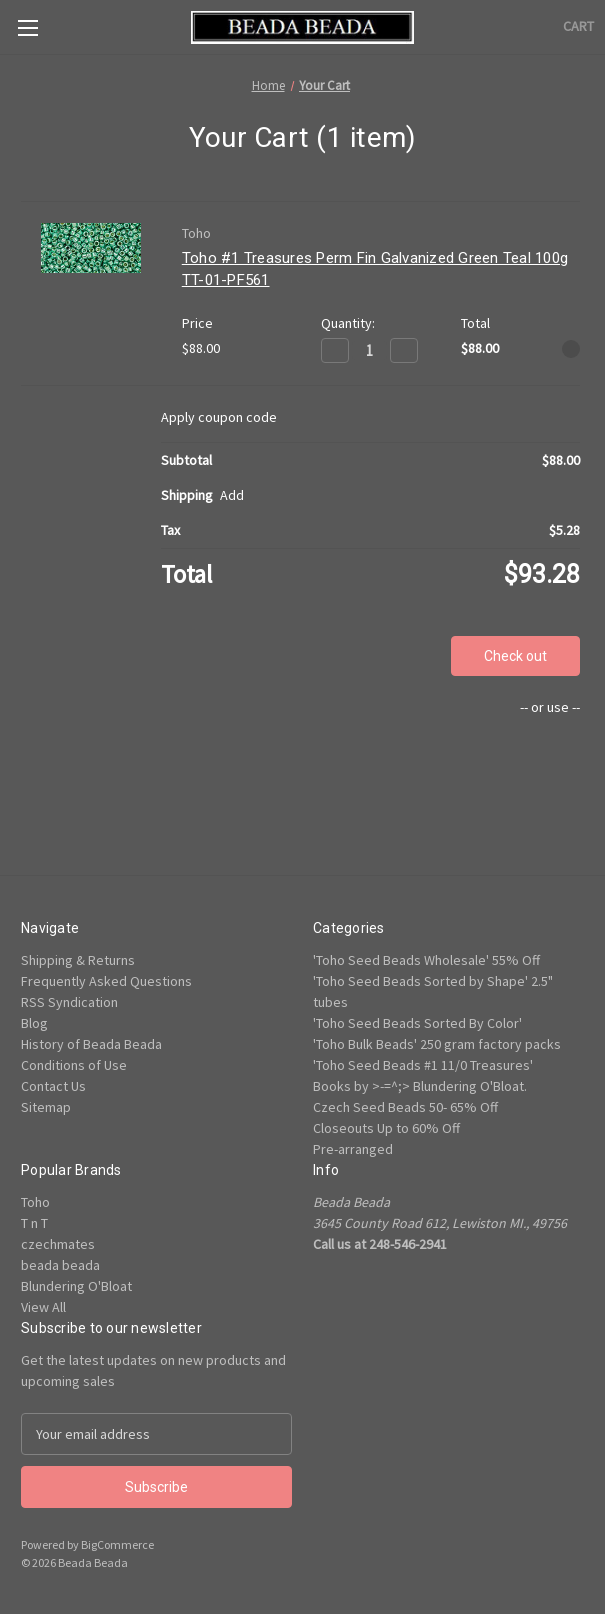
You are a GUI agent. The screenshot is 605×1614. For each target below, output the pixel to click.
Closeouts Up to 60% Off (386, 1128)
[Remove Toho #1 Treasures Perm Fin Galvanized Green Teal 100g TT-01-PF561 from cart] (571, 349)
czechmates (58, 1244)
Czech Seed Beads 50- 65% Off (405, 1107)
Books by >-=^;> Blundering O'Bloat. (420, 1086)
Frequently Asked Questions (106, 981)
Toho (35, 1202)
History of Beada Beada (91, 1044)
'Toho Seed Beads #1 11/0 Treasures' (423, 1065)
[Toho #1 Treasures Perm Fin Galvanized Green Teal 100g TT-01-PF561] (369, 350)
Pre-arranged (353, 1149)
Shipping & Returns (78, 960)
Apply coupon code (219, 417)
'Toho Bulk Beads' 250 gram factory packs (437, 1044)
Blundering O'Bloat (76, 1286)
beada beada (60, 1265)
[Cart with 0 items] (578, 26)
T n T (34, 1223)
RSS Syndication (69, 1002)
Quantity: (348, 323)
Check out (515, 656)
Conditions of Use (74, 1065)
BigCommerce (117, 1544)
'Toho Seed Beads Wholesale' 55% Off (426, 960)
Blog (34, 1023)
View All (43, 1307)
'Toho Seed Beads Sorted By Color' (417, 1023)
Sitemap (46, 1107)
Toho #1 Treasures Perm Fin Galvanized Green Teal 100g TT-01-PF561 (375, 269)
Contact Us (53, 1086)
